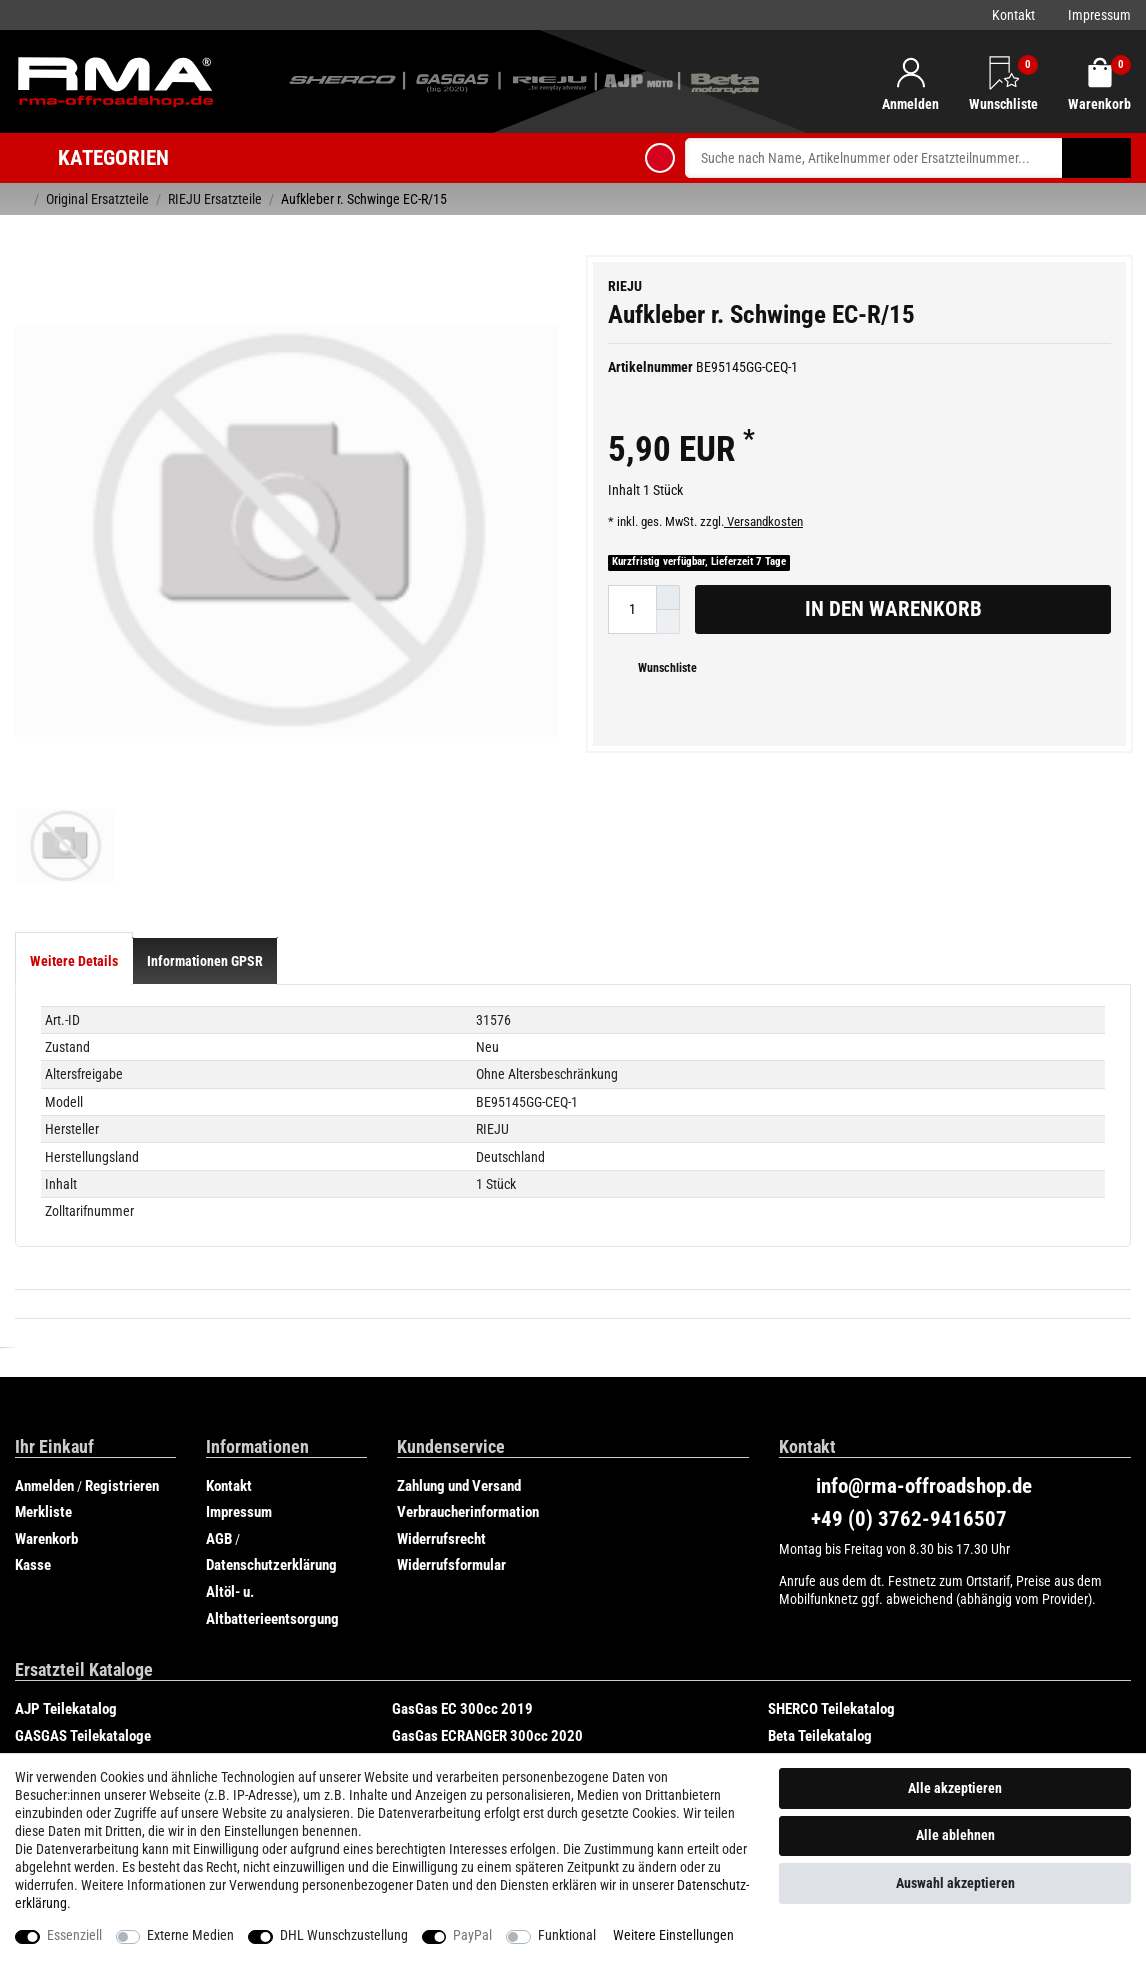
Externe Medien (190, 1935)
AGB (219, 1395)
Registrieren (122, 1342)
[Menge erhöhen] (668, 597)
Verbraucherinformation (468, 1369)
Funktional (567, 1935)
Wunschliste (660, 668)
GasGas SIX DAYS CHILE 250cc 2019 (124, 1619)
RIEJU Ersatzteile (215, 199)
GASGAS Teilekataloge (83, 1592)
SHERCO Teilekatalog (831, 1566)
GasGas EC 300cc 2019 (462, 1566)
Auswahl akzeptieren (955, 1883)
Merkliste (43, 1369)
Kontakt (1013, 15)
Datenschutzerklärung (271, 1422)
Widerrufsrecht (441, 1395)
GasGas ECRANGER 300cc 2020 (487, 1592)
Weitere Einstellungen (673, 1935)
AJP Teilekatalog (66, 1566)
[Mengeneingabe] (632, 609)
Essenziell (74, 1935)
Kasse (33, 1422)
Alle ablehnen (955, 1835)
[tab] (74, 817)
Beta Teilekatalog (820, 1592)
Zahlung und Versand (459, 1342)
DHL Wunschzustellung (344, 1935)
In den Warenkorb (951, 609)
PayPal (472, 1935)
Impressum (1099, 15)
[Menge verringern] (668, 622)
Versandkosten (763, 521)
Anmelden (44, 1342)
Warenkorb (46, 1395)
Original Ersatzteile (97, 199)
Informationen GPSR (205, 817)
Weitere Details (74, 817)
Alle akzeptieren (955, 1788)
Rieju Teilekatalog (445, 1619)
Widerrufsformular (451, 1422)
